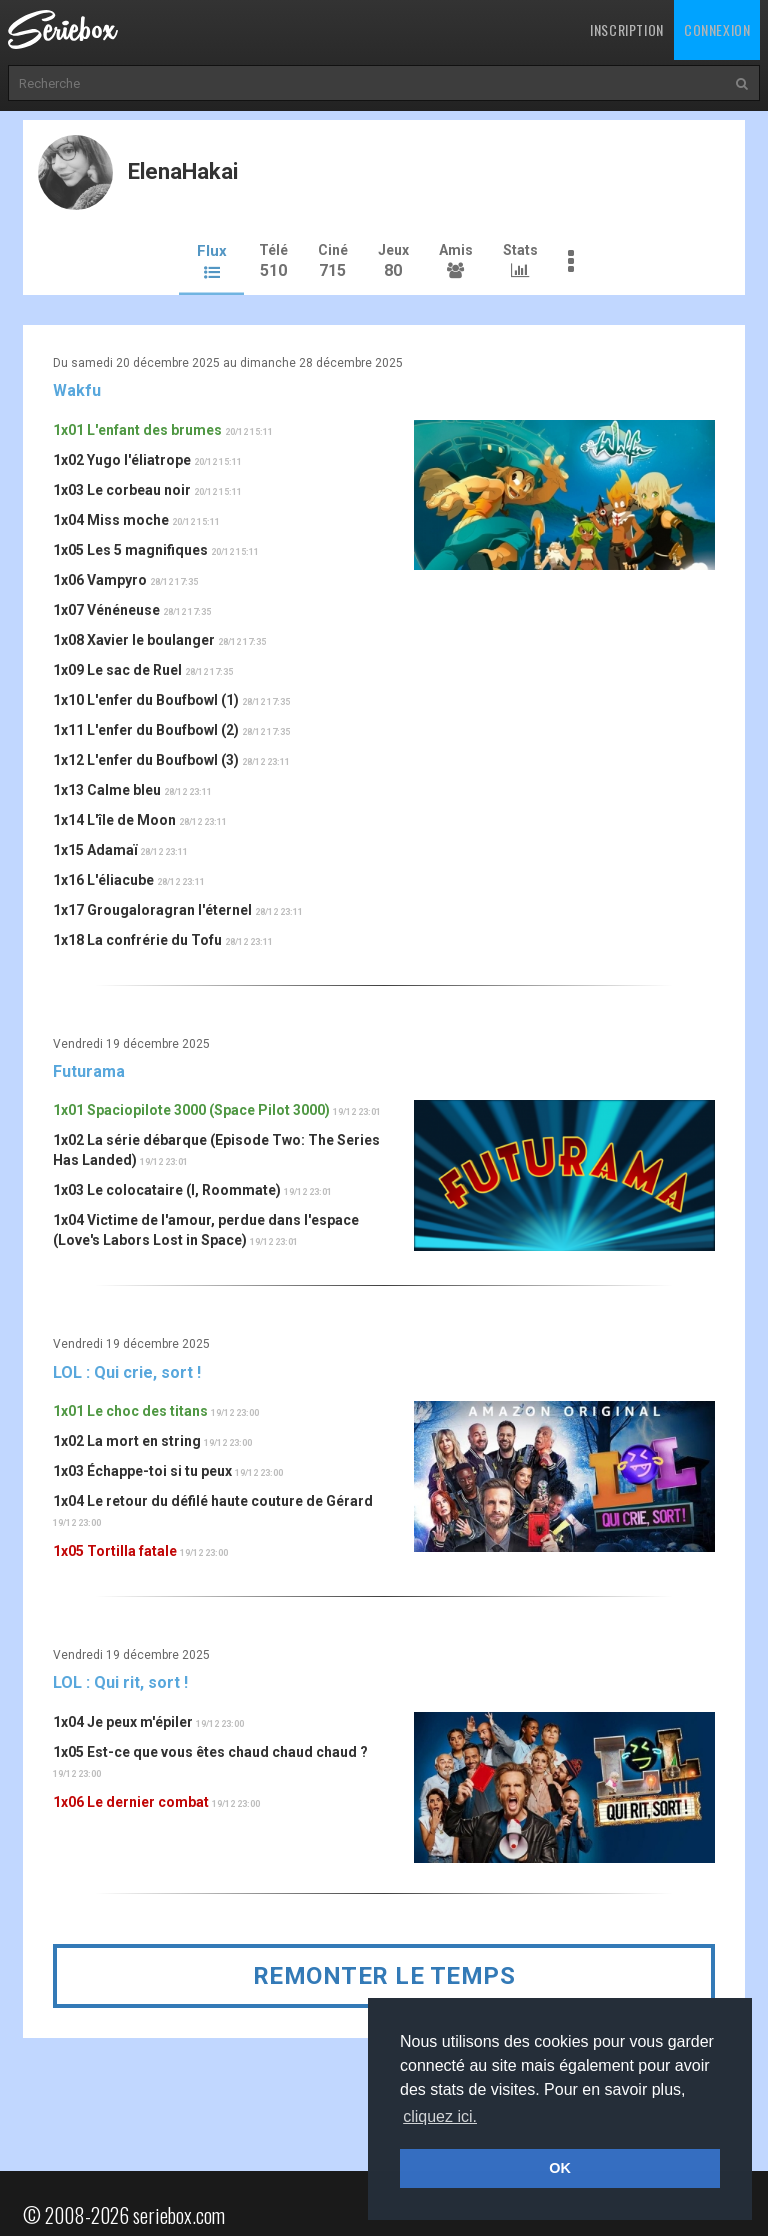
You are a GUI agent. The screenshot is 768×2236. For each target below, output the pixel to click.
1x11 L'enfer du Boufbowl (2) (146, 728)
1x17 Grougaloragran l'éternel (152, 908)
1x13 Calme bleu (107, 788)
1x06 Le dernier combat (131, 1800)
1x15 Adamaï (95, 848)
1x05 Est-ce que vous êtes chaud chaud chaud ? (210, 1750)
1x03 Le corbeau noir (122, 488)
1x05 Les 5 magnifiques (130, 548)
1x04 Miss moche (111, 518)
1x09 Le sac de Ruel (117, 668)
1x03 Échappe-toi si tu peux (142, 1469)
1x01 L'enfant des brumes (137, 428)
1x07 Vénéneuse (106, 608)
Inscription (627, 29)
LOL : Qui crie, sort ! (127, 1369)
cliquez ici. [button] (440, 2116)
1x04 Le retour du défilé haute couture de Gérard (213, 1499)
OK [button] (560, 2168)
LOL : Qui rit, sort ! (120, 1680)
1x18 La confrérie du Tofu (137, 938)
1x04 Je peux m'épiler (123, 1720)
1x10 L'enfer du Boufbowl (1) (146, 698)
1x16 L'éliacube (103, 878)
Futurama (89, 1069)
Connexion (717, 29)
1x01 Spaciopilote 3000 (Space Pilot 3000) (191, 1108)
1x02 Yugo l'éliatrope (122, 458)
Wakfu (77, 388)
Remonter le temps (384, 1973)
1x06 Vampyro (100, 578)
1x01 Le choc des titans (130, 1409)
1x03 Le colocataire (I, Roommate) (167, 1188)
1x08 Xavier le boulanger (134, 638)
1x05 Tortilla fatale (115, 1549)
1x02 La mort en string (127, 1439)
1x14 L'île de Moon (114, 818)
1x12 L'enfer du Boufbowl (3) (146, 758)
